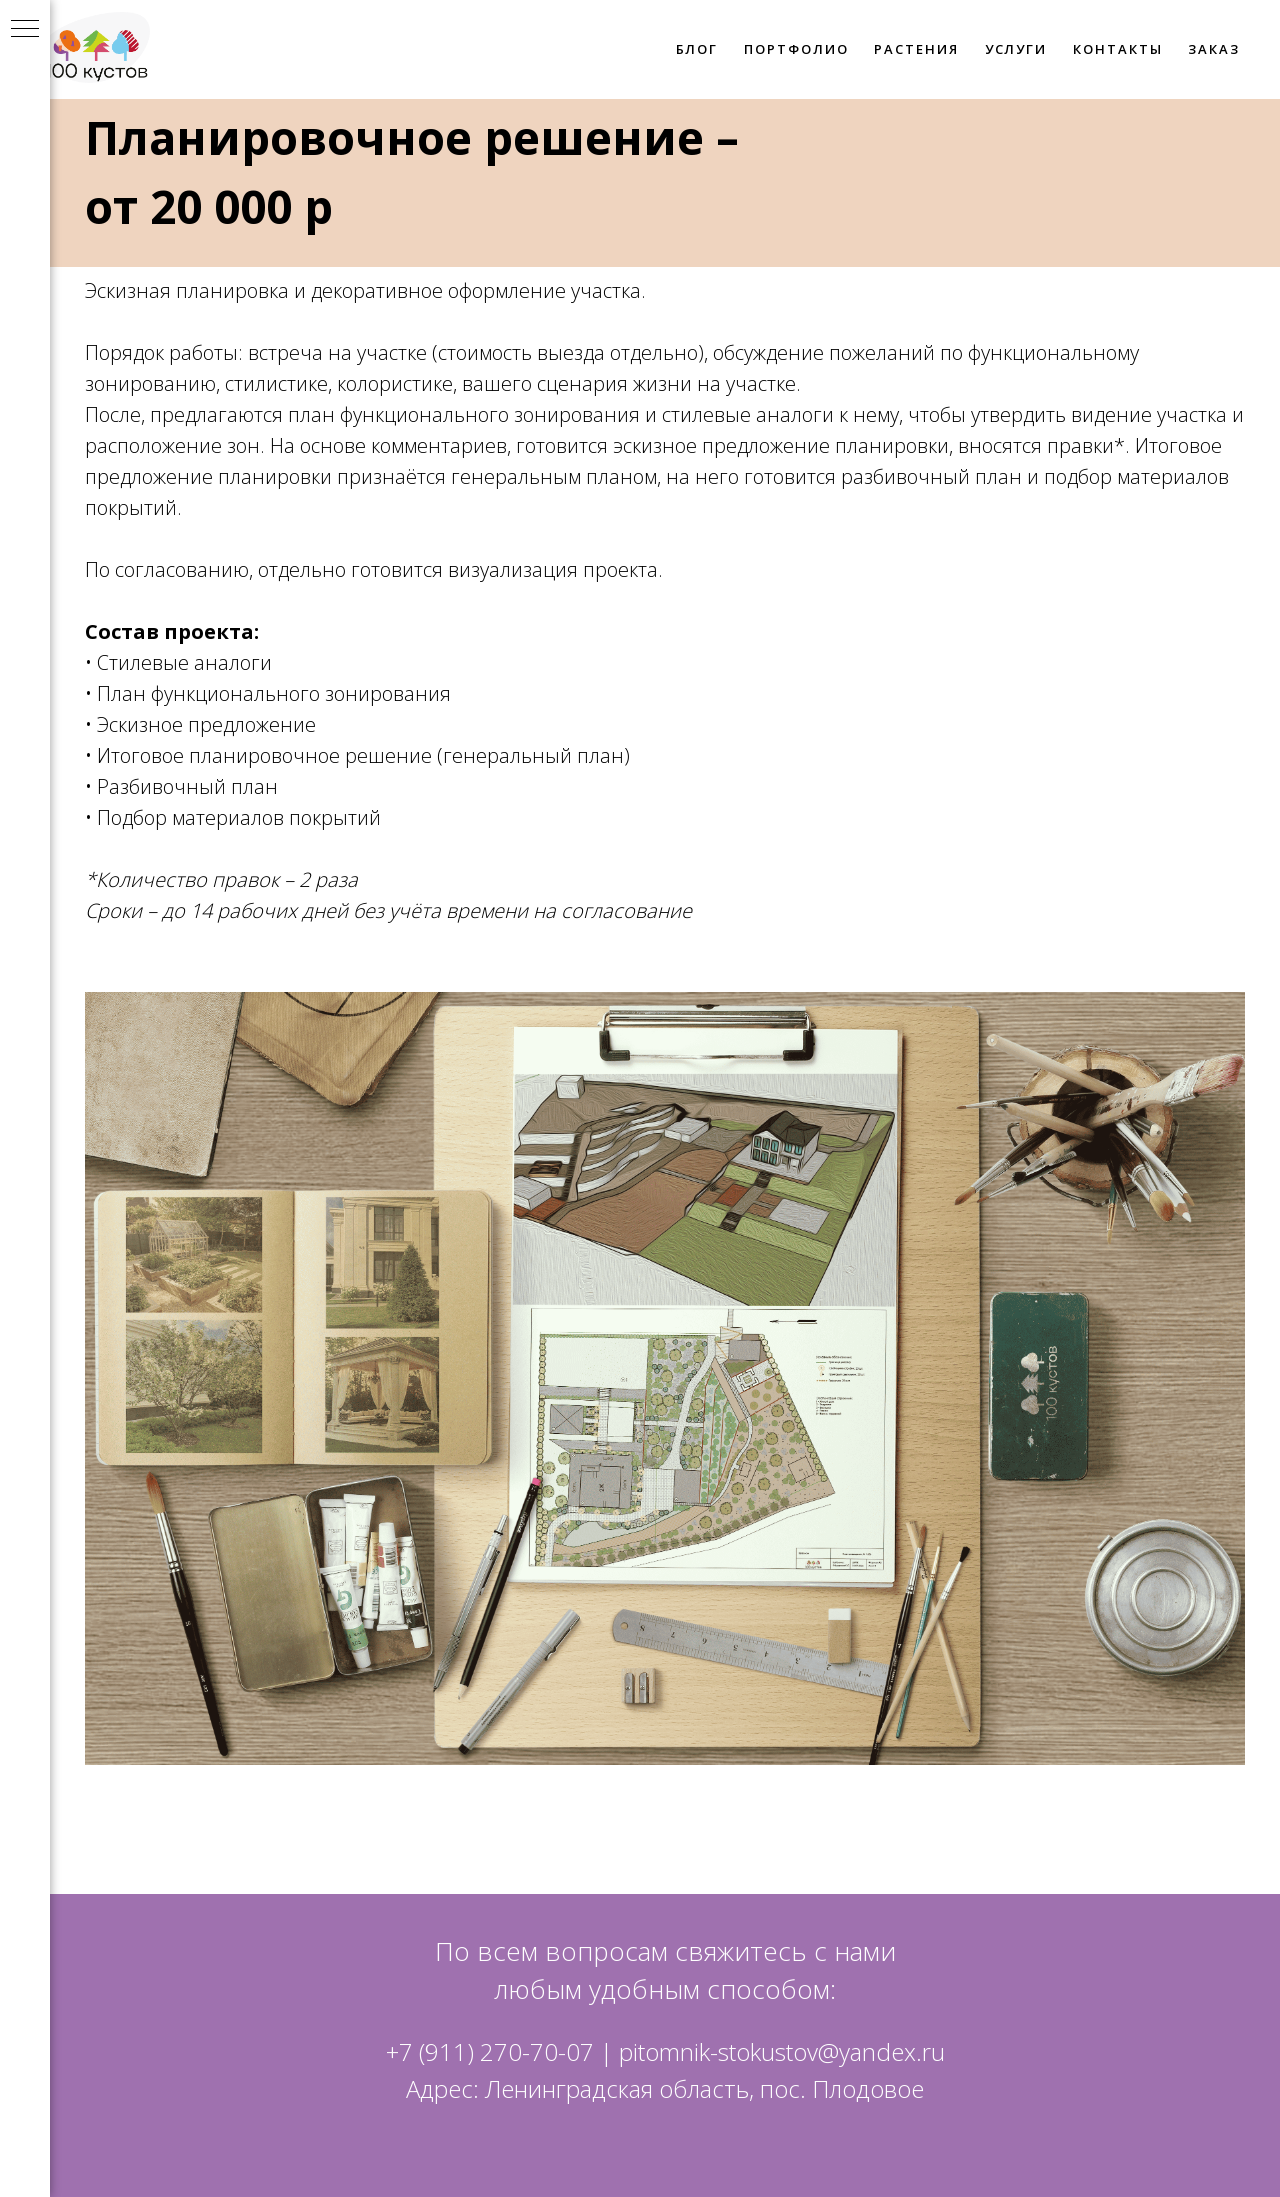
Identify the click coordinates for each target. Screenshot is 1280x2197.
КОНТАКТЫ (1117, 49)
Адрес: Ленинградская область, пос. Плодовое (665, 2088)
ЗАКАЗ (1214, 49)
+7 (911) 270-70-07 (490, 2051)
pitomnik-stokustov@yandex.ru (782, 2051)
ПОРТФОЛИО (796, 49)
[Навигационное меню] (25, 30)
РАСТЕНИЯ (916, 49)
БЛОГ (697, 49)
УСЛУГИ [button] (1016, 49)
